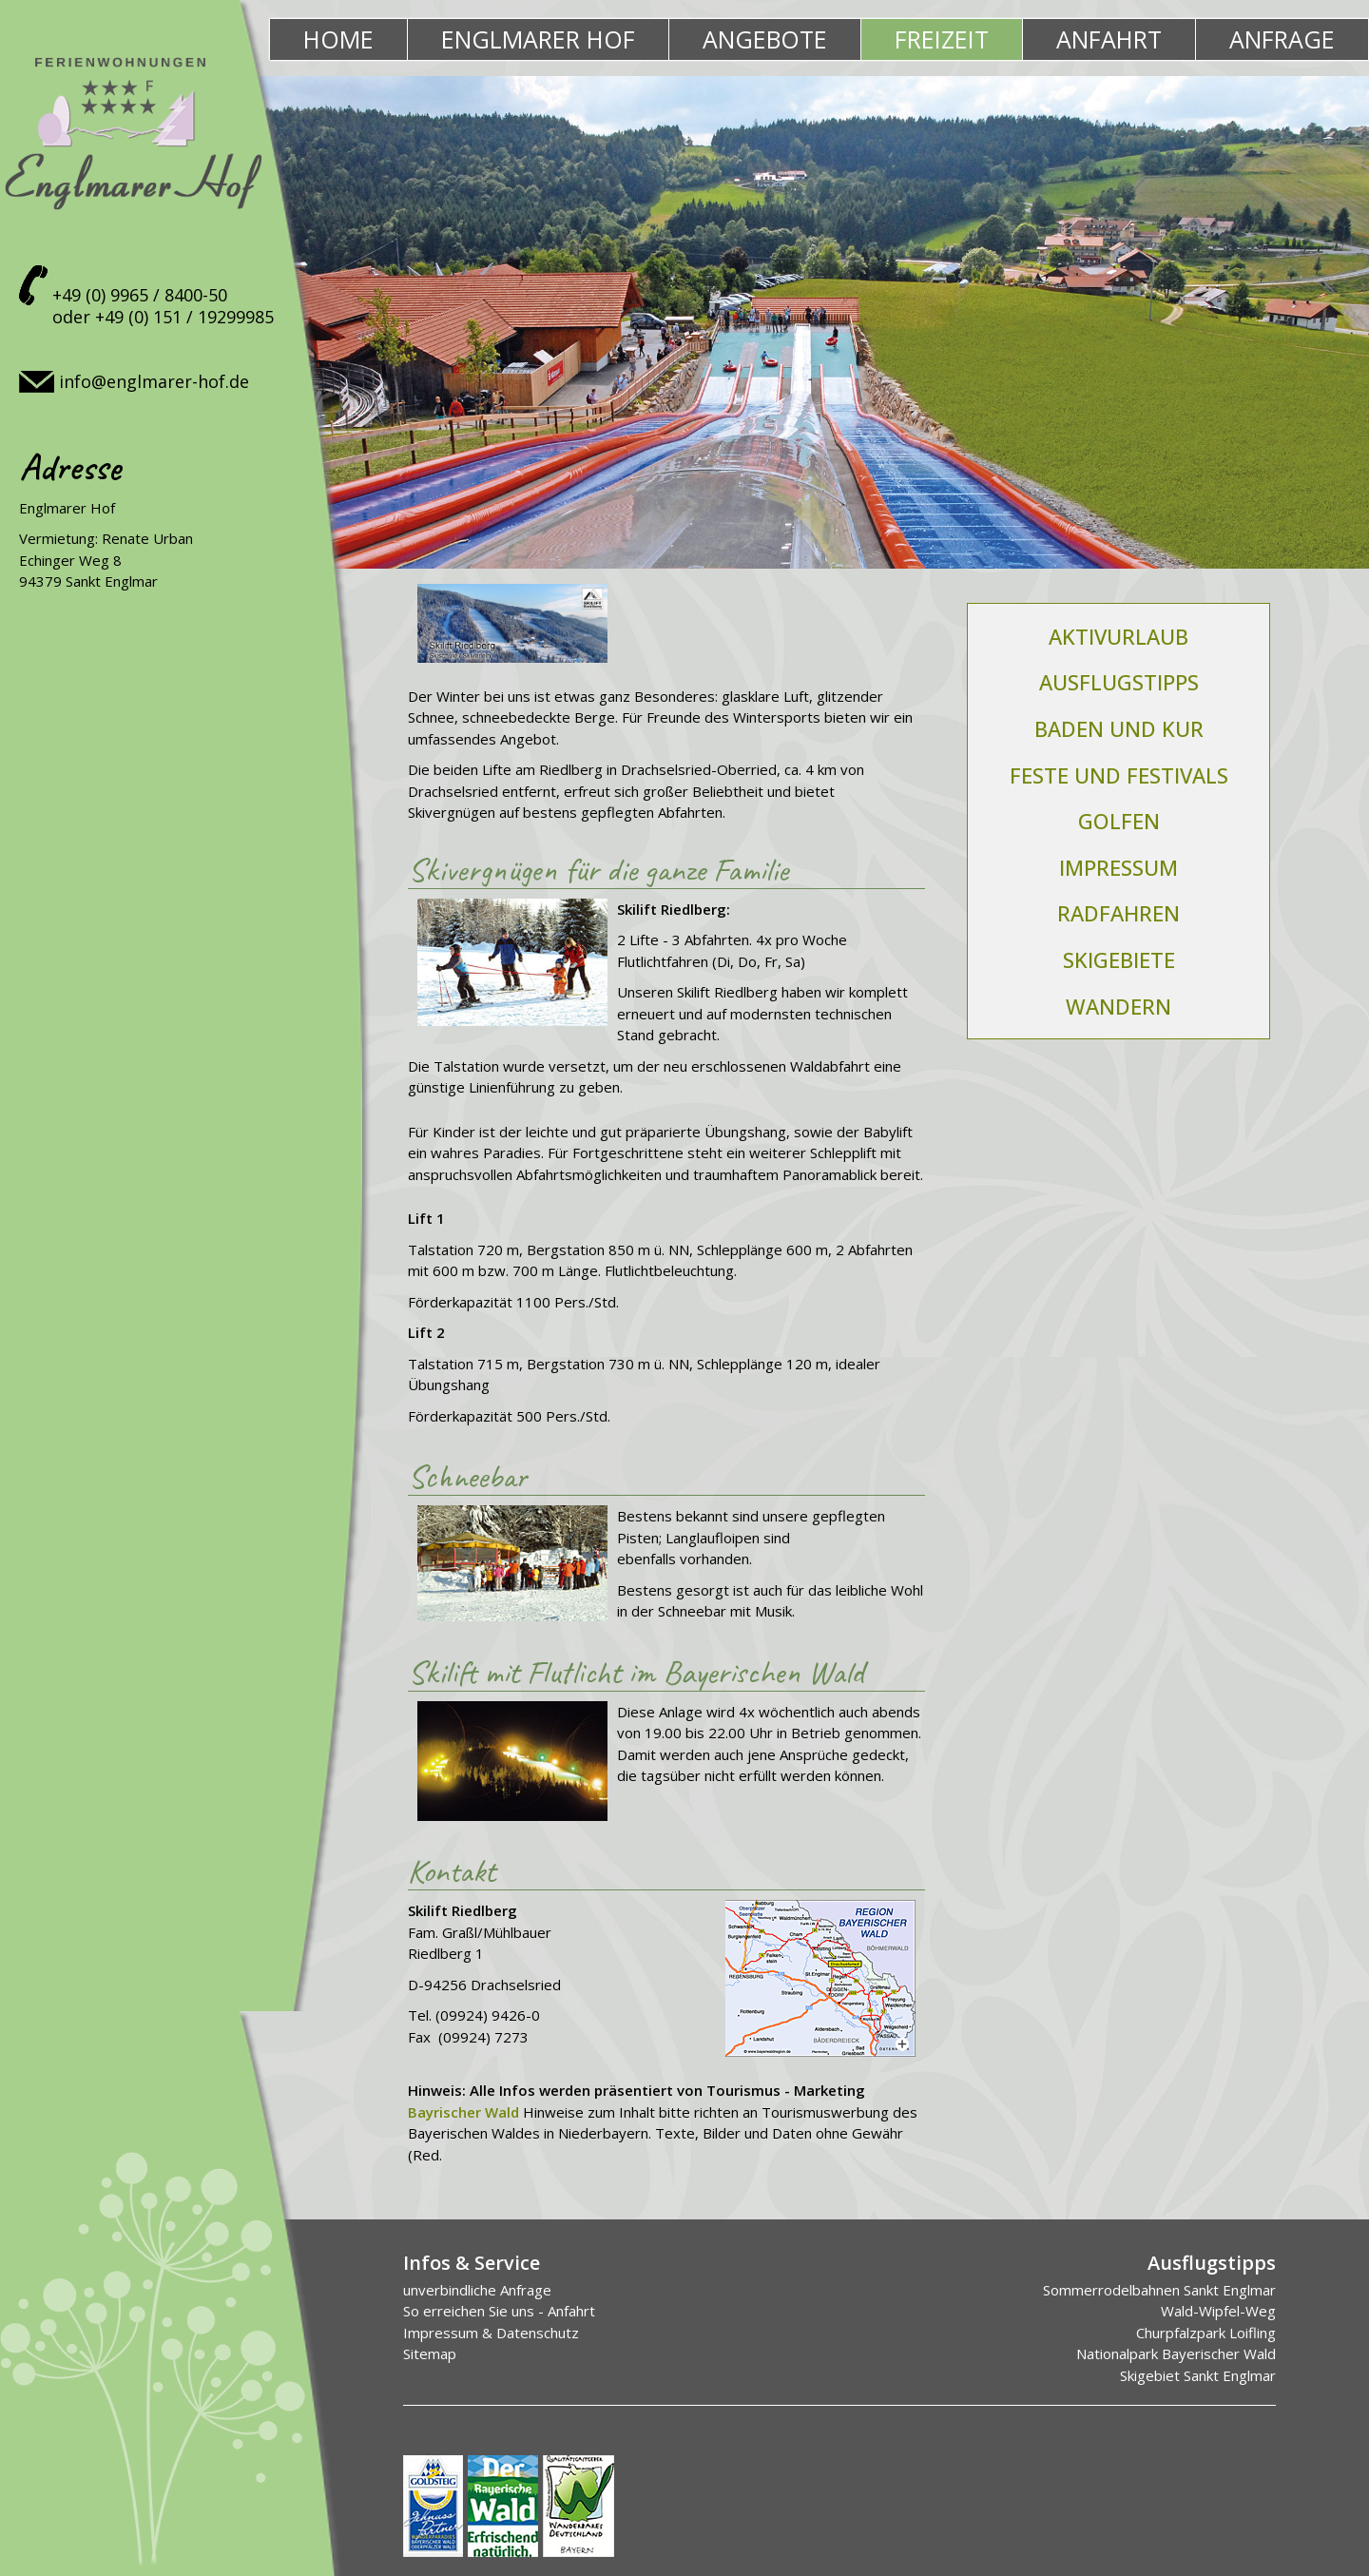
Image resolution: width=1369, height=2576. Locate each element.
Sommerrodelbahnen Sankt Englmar (1159, 2289)
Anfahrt (1109, 39)
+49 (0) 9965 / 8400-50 (139, 294)
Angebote (765, 39)
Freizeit (942, 39)
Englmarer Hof (538, 39)
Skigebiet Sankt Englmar (1198, 2375)
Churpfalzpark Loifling (1206, 2332)
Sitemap (429, 2353)
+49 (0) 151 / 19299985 (184, 316)
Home (338, 39)
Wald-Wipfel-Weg (1218, 2310)
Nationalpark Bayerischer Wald (1176, 2353)
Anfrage (1282, 39)
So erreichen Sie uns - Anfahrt (499, 2310)
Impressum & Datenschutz (491, 2332)
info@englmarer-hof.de (154, 381)
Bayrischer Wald (463, 2111)
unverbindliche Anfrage (477, 2289)
